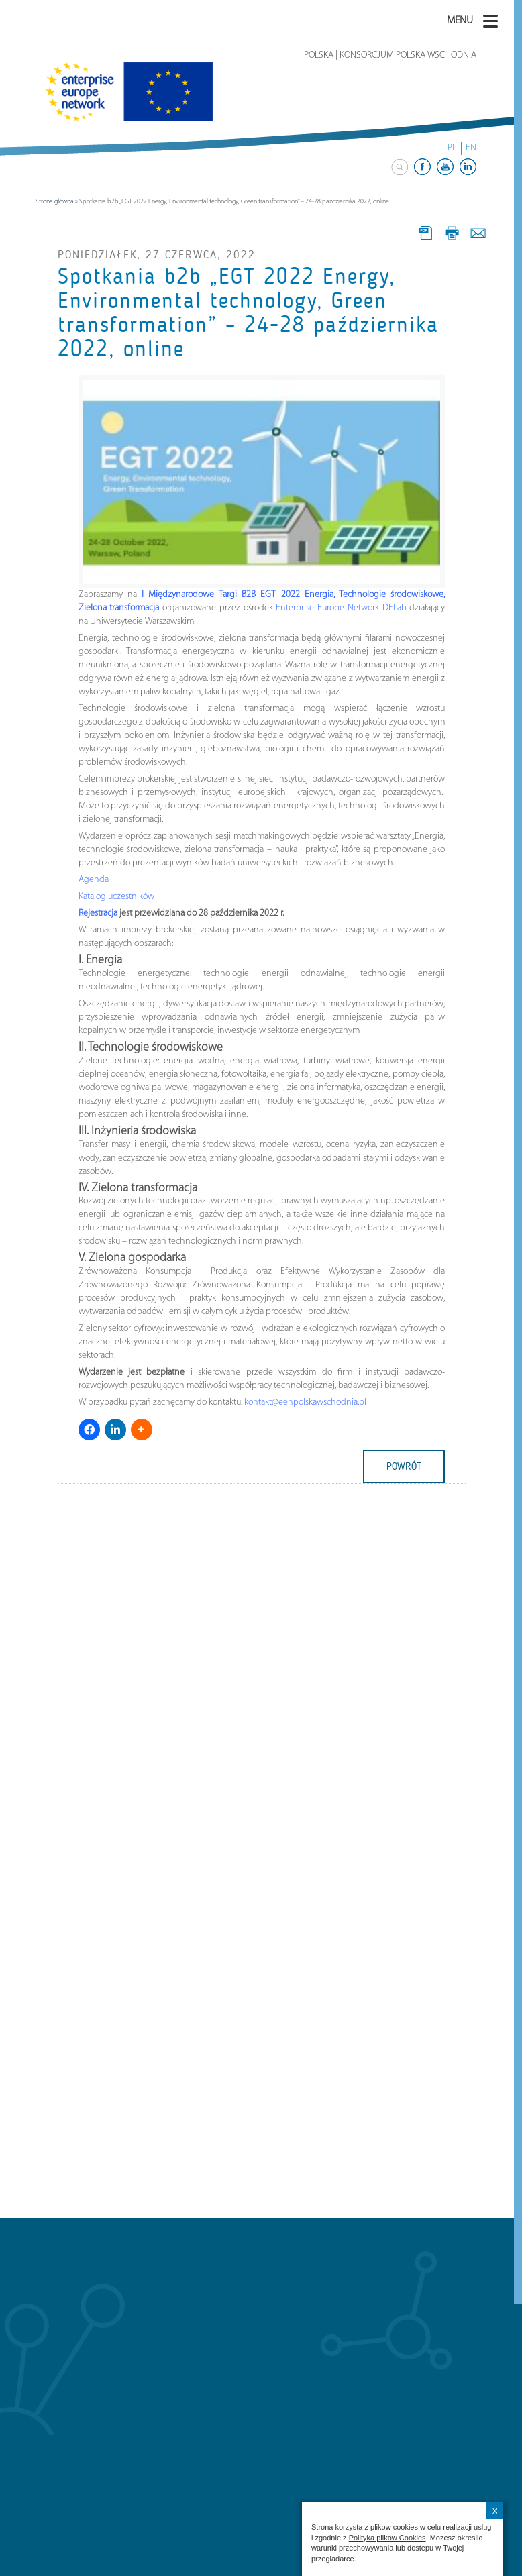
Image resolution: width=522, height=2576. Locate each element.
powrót (403, 1466)
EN (471, 148)
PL (452, 148)
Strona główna (55, 201)
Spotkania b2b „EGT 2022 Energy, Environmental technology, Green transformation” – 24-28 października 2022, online (248, 313)
